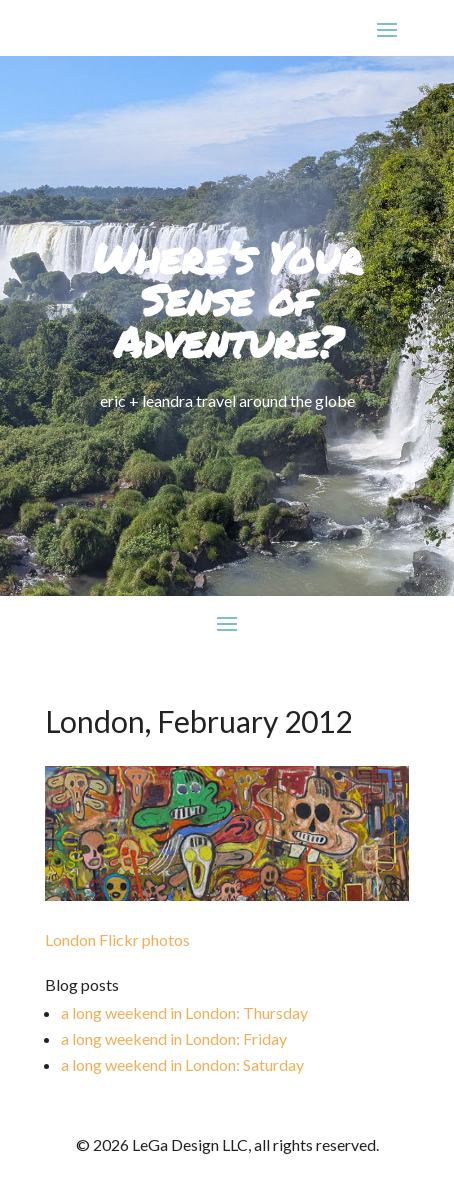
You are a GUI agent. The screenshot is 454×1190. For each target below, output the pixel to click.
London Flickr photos (117, 939)
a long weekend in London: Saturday (182, 1064)
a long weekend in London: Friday (174, 1038)
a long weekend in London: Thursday (184, 1012)
